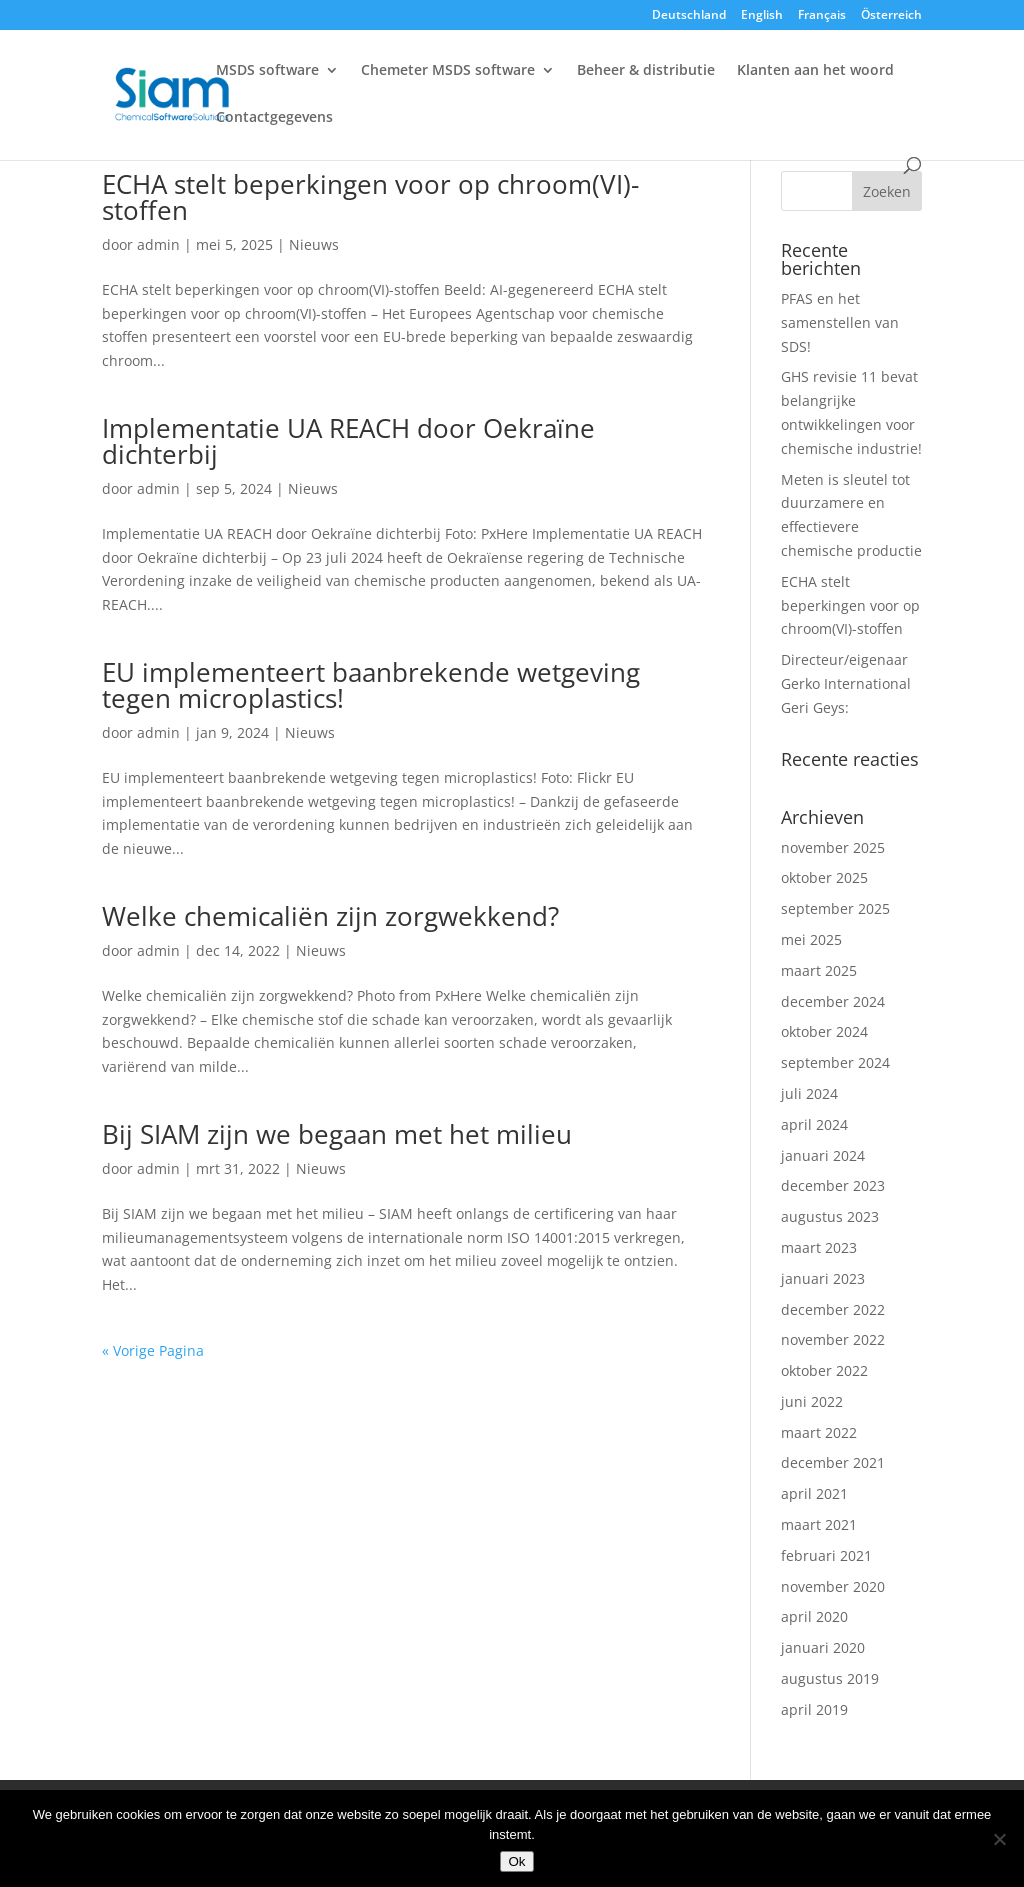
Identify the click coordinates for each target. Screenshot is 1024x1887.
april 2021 (814, 1493)
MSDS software (267, 71)
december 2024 (833, 1001)
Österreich (891, 16)
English (762, 16)
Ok (516, 1861)
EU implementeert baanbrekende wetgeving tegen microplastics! (371, 685)
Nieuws (314, 244)
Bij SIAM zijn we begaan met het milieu (337, 1134)
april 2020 (814, 1616)
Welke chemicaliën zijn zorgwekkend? (330, 916)
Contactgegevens (274, 118)
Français (822, 16)
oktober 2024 (824, 1031)
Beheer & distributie (646, 71)
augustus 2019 (830, 1678)
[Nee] (999, 1839)
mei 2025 (811, 939)
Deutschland (689, 16)
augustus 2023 (830, 1216)
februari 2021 (826, 1555)
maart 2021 (819, 1524)
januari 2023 (823, 1278)
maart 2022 (819, 1432)
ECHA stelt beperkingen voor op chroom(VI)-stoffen (370, 197)
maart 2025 (819, 970)
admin (158, 244)
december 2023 (833, 1185)
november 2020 (833, 1586)
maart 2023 (819, 1247)
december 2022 (833, 1309)
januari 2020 (823, 1647)
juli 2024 (809, 1093)
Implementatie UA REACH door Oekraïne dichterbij (348, 441)
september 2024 (835, 1062)
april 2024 (814, 1124)
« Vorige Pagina (153, 1350)
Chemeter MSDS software (448, 71)
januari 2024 (823, 1155)
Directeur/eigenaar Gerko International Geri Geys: (846, 683)
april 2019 (814, 1709)
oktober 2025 (824, 877)
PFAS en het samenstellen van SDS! (840, 322)
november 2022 (833, 1339)
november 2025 (833, 847)
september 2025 (835, 908)
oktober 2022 (824, 1370)
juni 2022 (812, 1401)
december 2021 (833, 1462)
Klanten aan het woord (815, 71)
